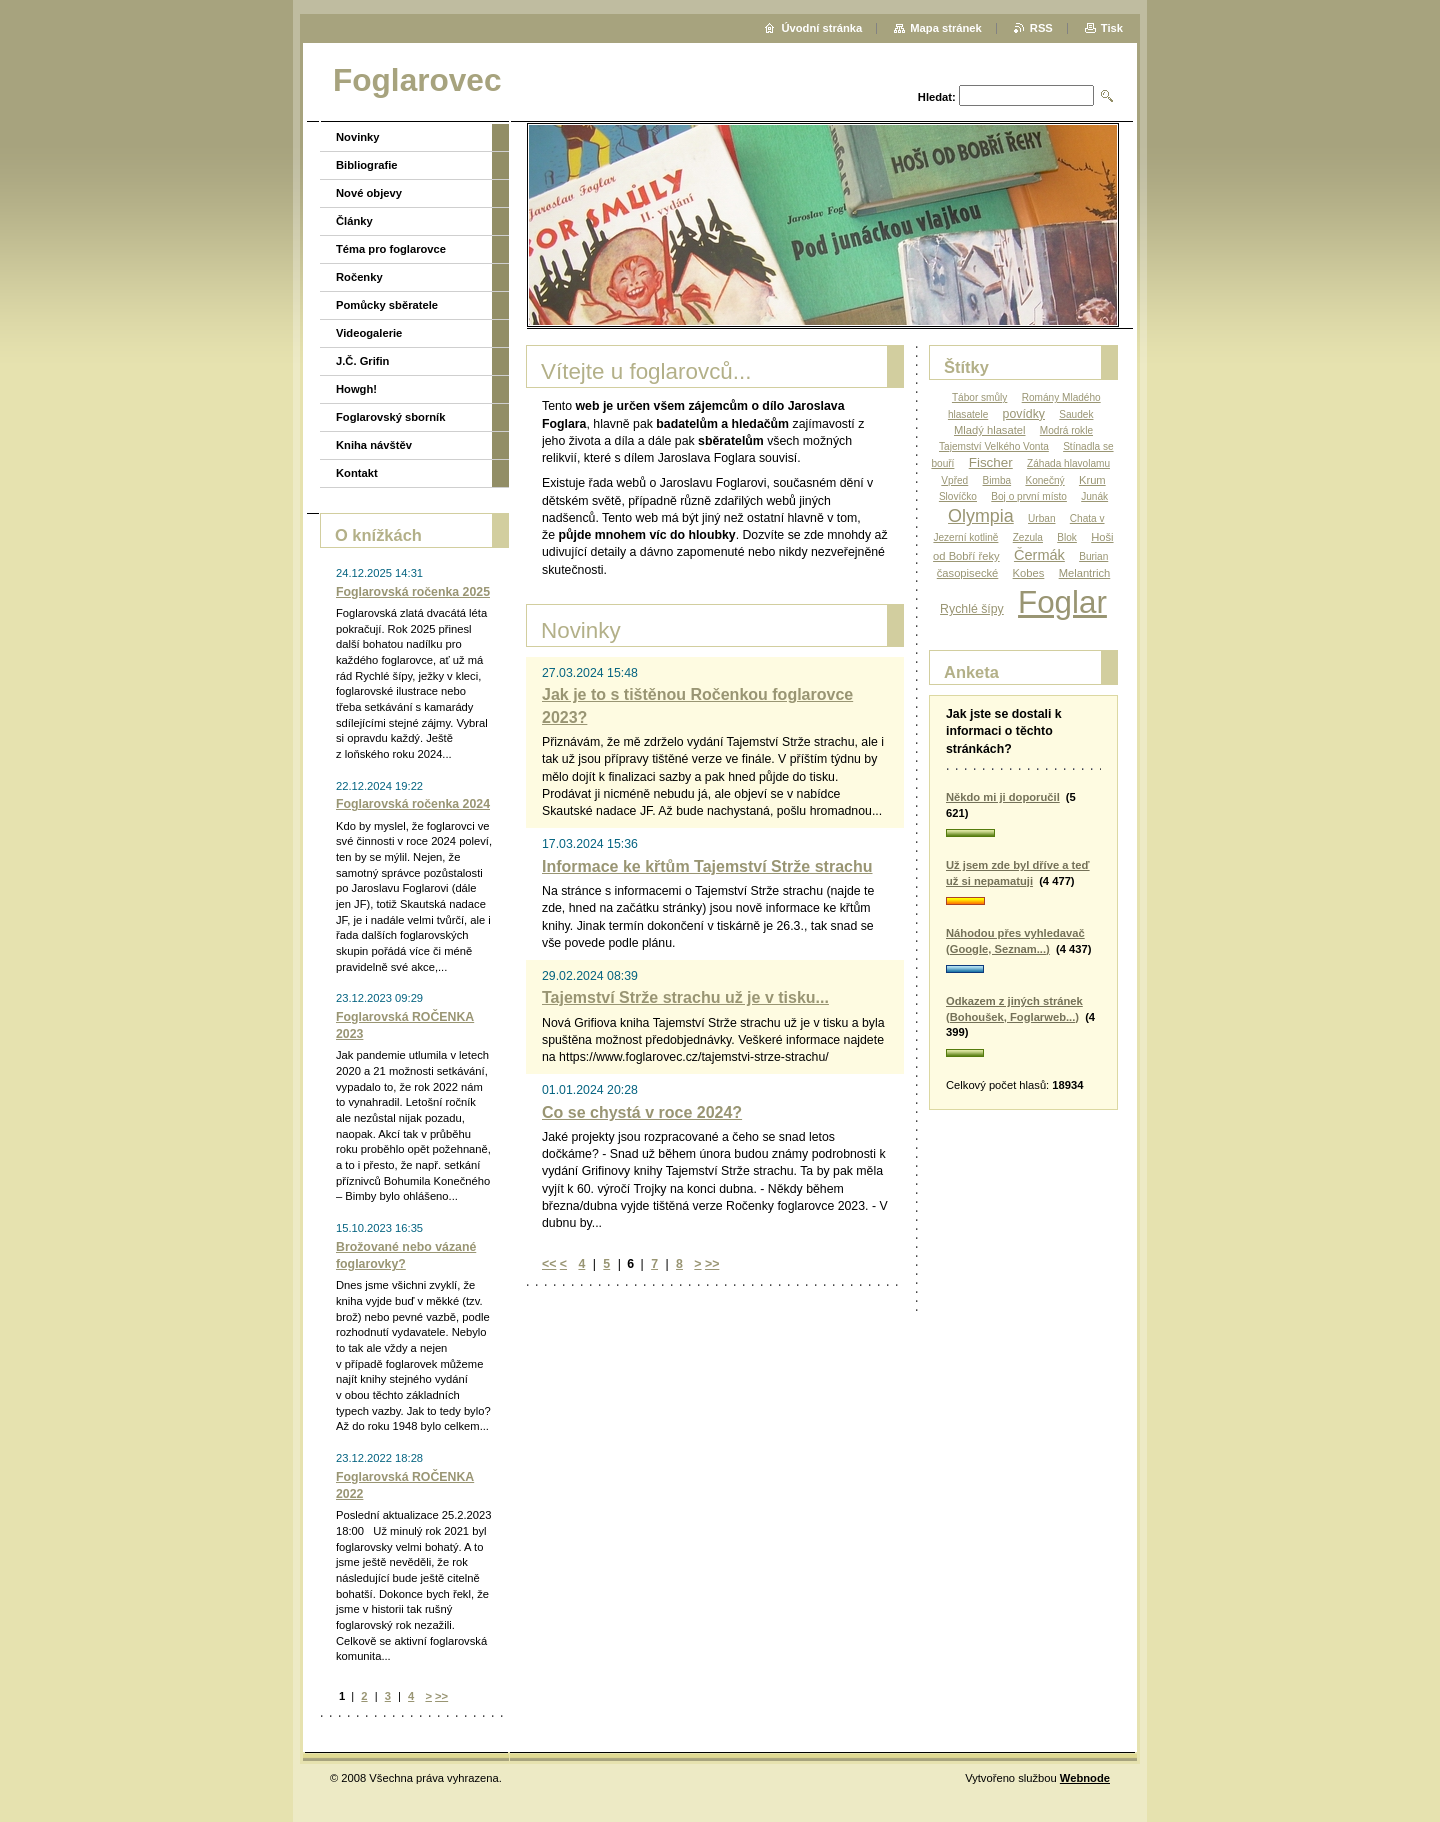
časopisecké (968, 573)
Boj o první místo (1029, 496)
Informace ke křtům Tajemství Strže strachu (707, 866)
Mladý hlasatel (990, 430)
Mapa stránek (946, 28)
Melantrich (1085, 573)
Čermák (1039, 555)
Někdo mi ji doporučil (1003, 797)
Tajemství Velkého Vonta (994, 446)
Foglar (1062, 602)
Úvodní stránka (821, 28)
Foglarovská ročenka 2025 (413, 592)
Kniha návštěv (374, 445)
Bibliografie (367, 165)
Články (354, 221)
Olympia (981, 516)
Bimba (997, 480)
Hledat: (937, 97)
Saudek (1076, 414)
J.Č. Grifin (362, 361)
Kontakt (357, 473)
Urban (1041, 518)
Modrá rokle (1066, 430)
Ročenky (359, 277)
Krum (1092, 480)
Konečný (1044, 480)
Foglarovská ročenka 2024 (413, 804)
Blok (1067, 537)
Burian (1093, 556)
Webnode (1085, 1778)
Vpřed (954, 480)
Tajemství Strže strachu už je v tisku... (685, 997)
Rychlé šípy (972, 609)
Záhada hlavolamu (1068, 463)
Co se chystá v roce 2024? (642, 1112)
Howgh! (356, 389)
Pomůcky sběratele (387, 305)
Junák (1094, 496)
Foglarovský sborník (390, 417)
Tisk (1112, 28)
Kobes (1029, 573)
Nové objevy (369, 193)
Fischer (991, 462)
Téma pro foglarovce (391, 249)
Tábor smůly (979, 397)
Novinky (358, 137)
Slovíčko (958, 496)
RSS (1041, 28)
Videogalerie (369, 333)
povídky (1024, 414)
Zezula (1028, 537)
